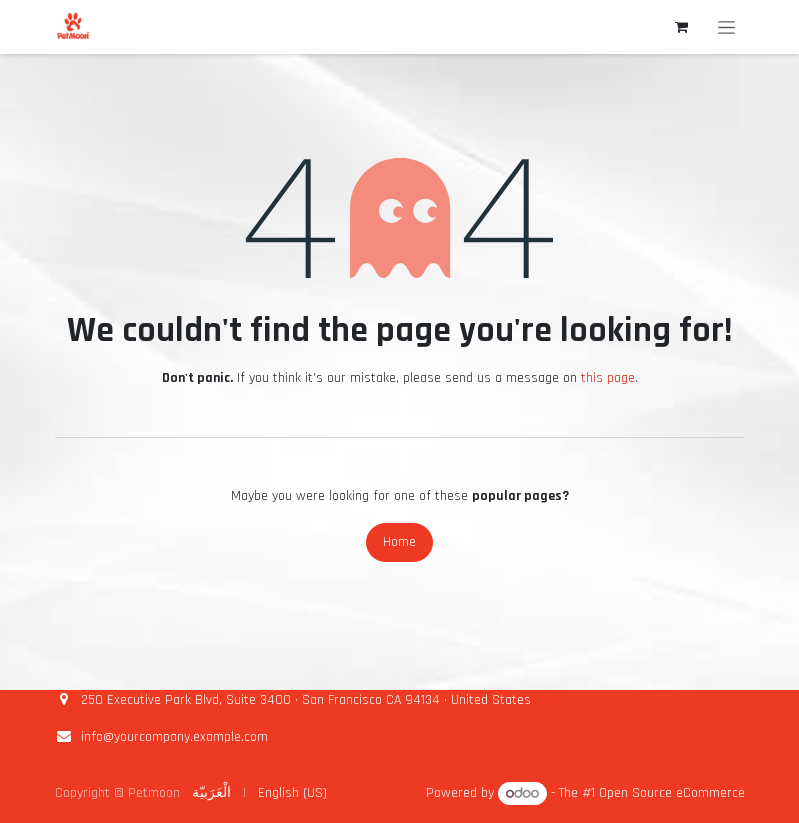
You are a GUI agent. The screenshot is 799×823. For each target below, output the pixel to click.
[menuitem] (211, 793)
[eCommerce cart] (682, 27)
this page (608, 378)
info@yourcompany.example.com (174, 737)
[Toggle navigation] (726, 27)
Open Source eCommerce (672, 794)
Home (399, 542)
